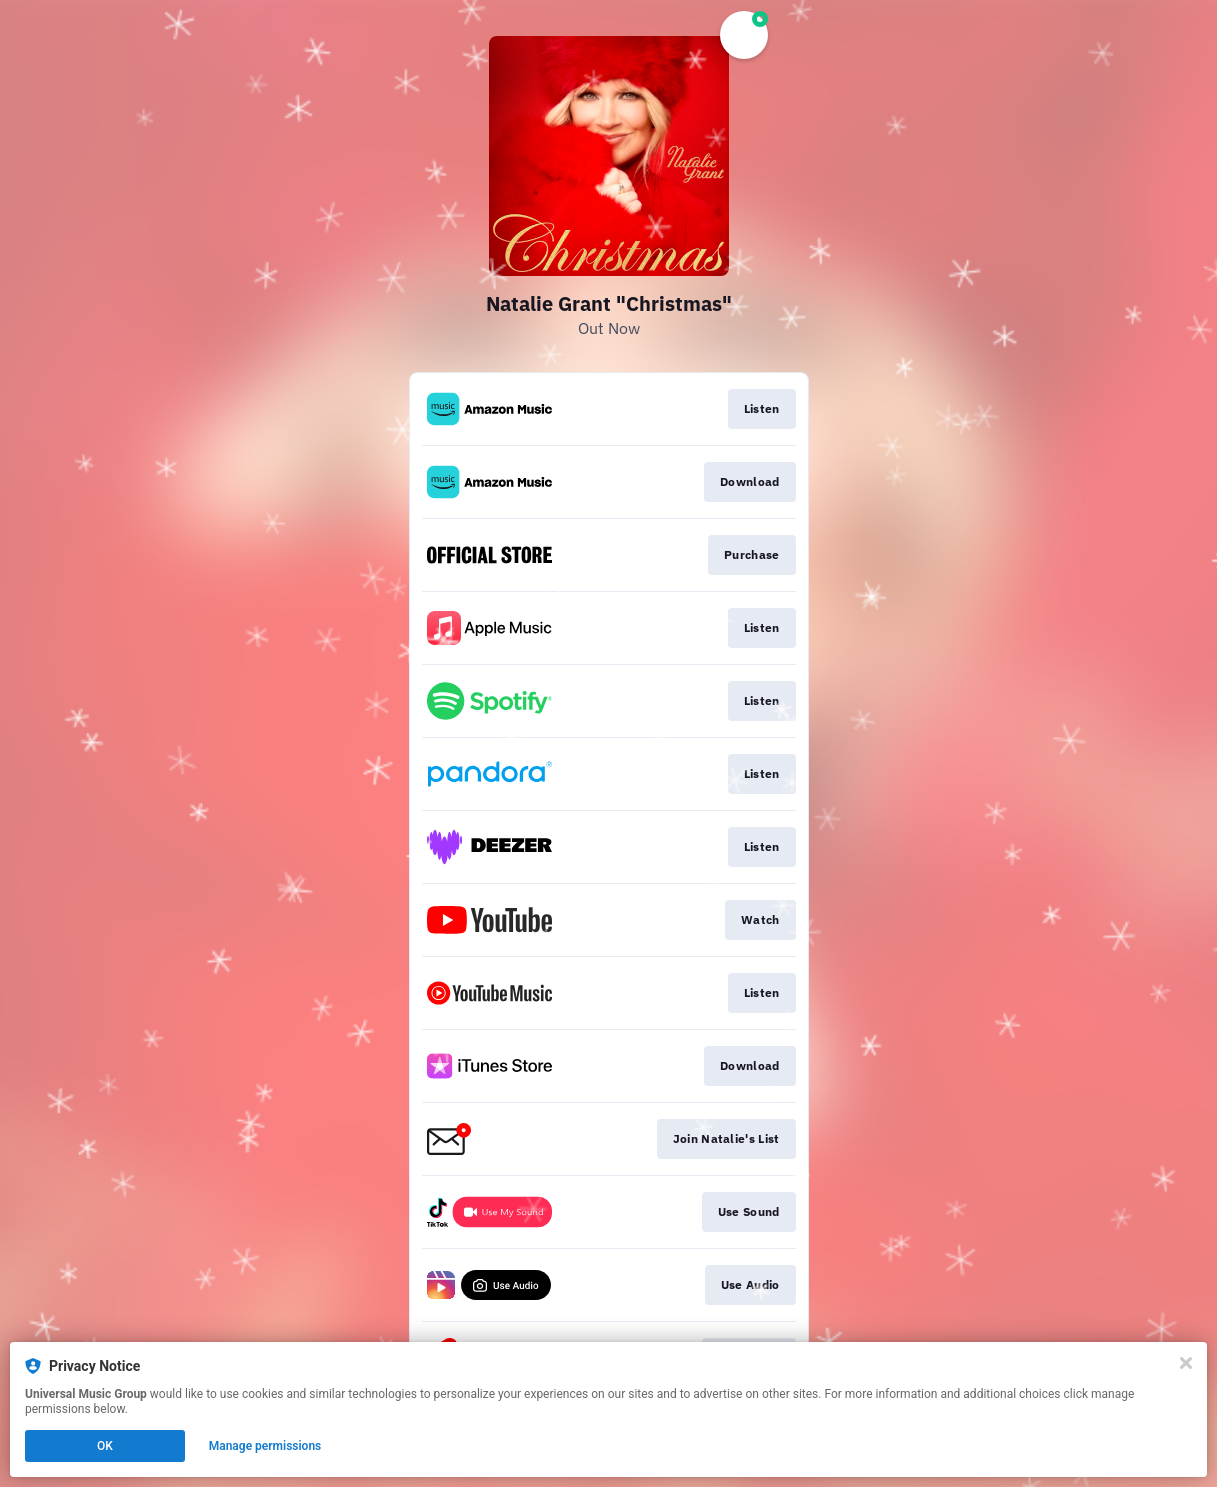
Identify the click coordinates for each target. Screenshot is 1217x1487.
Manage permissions (265, 1446)
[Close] (1186, 1363)
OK (105, 1446)
